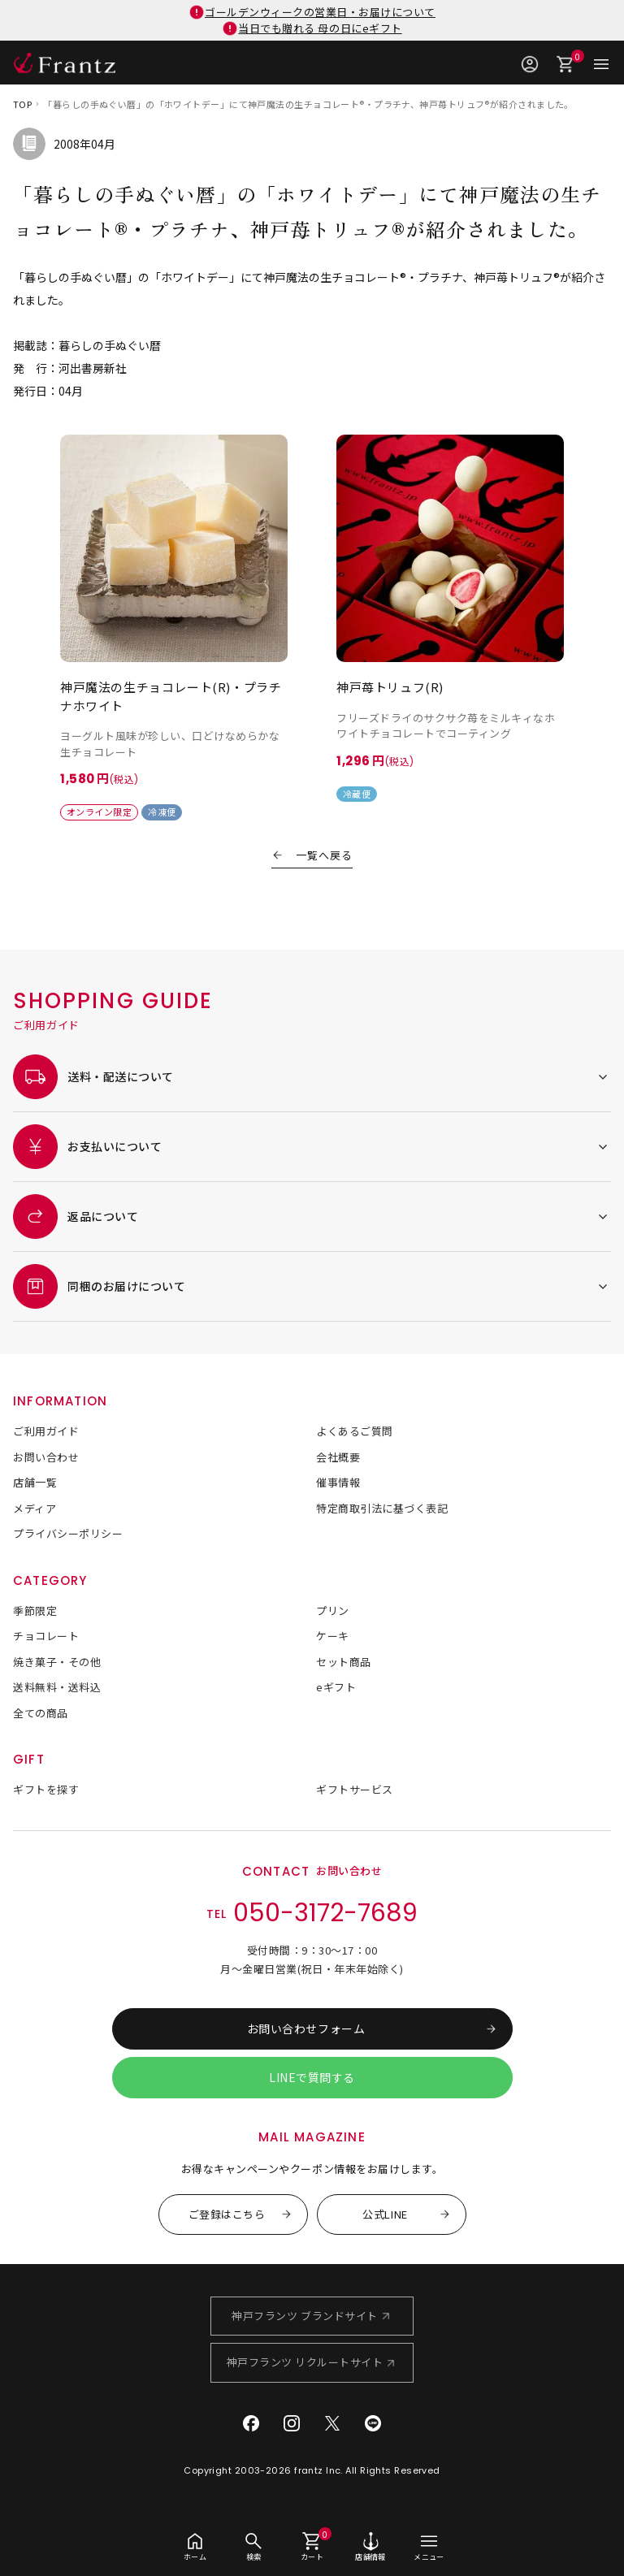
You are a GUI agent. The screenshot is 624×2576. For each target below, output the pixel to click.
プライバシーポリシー (68, 1533)
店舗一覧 (35, 1482)
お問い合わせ (46, 1457)
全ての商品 (40, 1713)
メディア (34, 1508)
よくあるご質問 (354, 1431)
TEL (312, 1913)
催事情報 (338, 1482)
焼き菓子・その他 (57, 1661)
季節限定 (35, 1610)
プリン (332, 1610)
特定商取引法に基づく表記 (382, 1508)
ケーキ (332, 1635)
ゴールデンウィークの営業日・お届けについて (320, 11)
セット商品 (343, 1661)
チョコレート (46, 1635)
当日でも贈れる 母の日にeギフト (319, 28)
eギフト (336, 1687)
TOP (22, 103)
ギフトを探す (46, 1789)
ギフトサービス (354, 1789)
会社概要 (338, 1457)
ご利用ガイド (46, 1431)
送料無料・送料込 (57, 1687)
